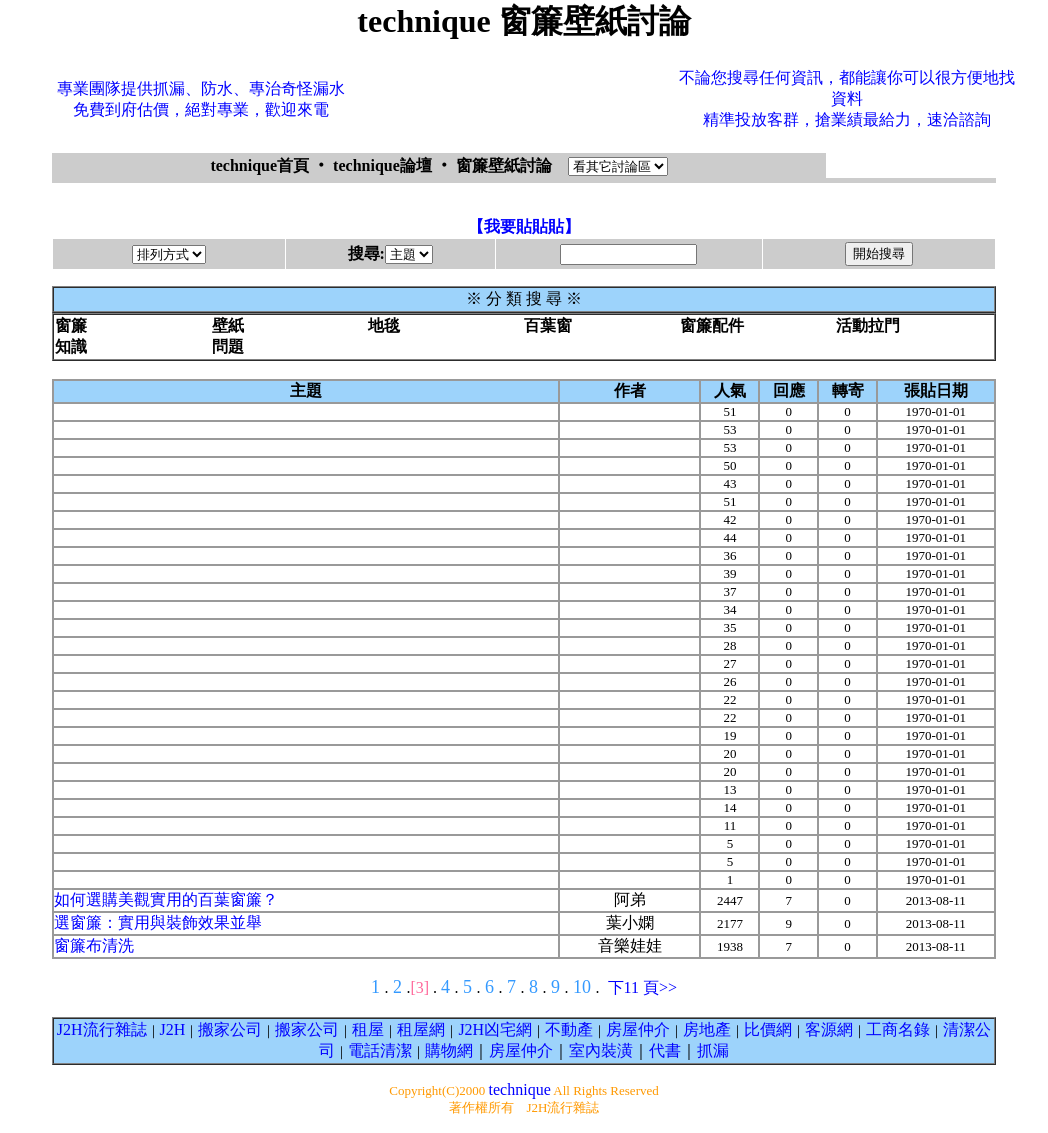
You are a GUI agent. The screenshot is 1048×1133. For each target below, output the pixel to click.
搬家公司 (230, 1029)
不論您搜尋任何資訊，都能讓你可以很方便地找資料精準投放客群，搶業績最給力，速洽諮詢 (847, 98)
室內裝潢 (601, 1050)
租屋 (368, 1029)
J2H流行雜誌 (102, 1029)
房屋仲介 (638, 1029)
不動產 (569, 1029)
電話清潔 (380, 1050)
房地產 (707, 1029)
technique (520, 1089)
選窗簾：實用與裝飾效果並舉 (158, 922)
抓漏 (713, 1050)
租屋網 (421, 1029)
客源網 (829, 1029)
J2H (173, 1029)
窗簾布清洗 (94, 945)
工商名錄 (898, 1029)
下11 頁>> (642, 987)
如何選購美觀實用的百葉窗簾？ (166, 899)
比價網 (768, 1029)
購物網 (449, 1050)
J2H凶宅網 (495, 1029)
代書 (665, 1050)
